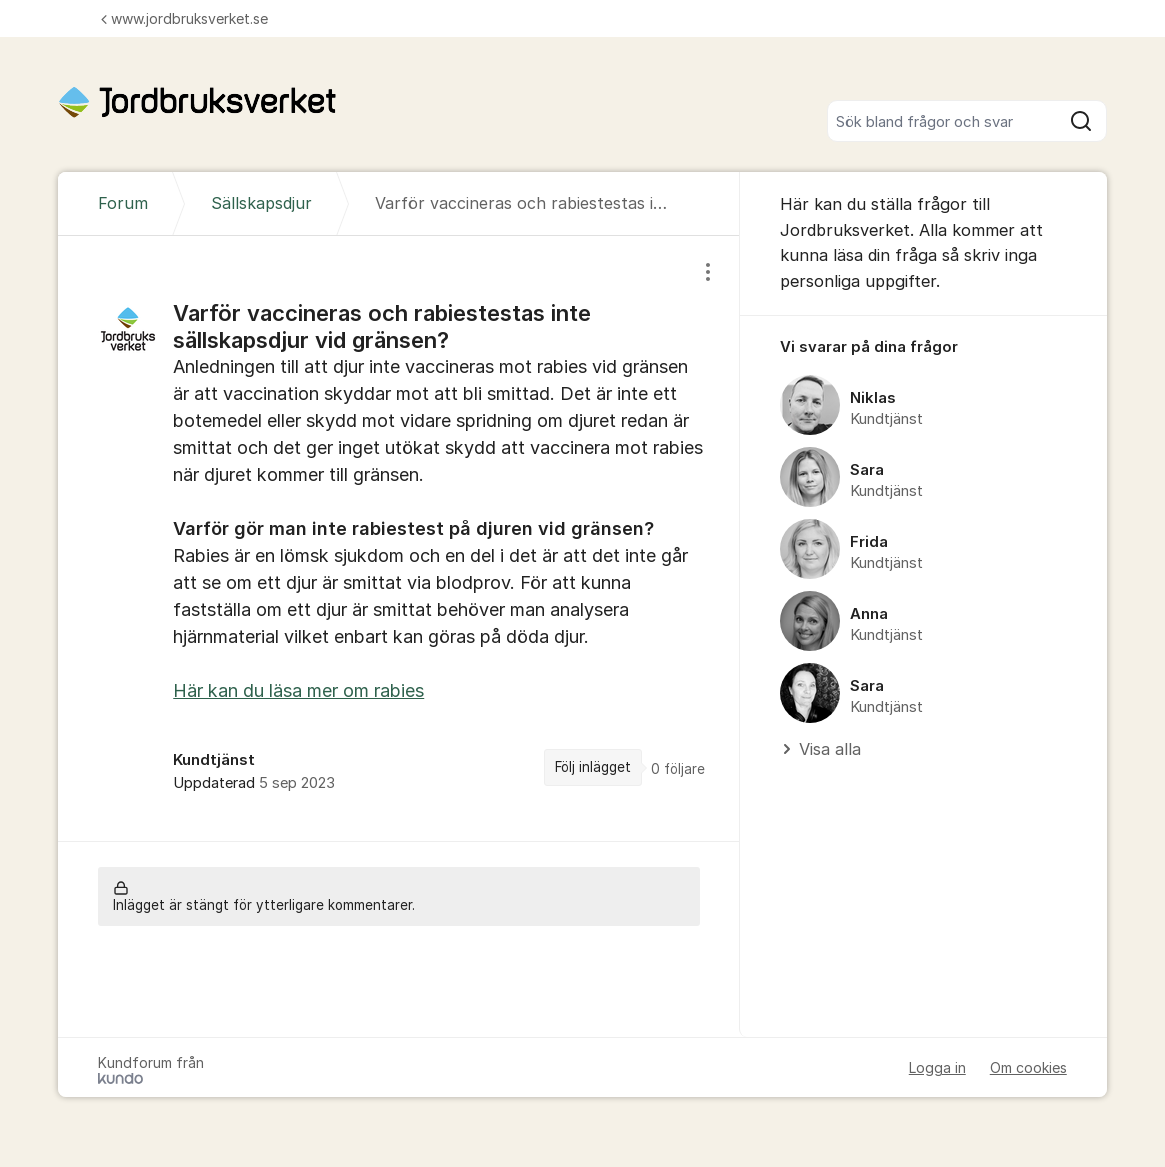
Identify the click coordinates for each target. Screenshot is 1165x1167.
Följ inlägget (593, 767)
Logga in (937, 1067)
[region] (399, 538)
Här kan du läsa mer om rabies (298, 690)
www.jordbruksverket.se (184, 18)
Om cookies (1028, 1067)
